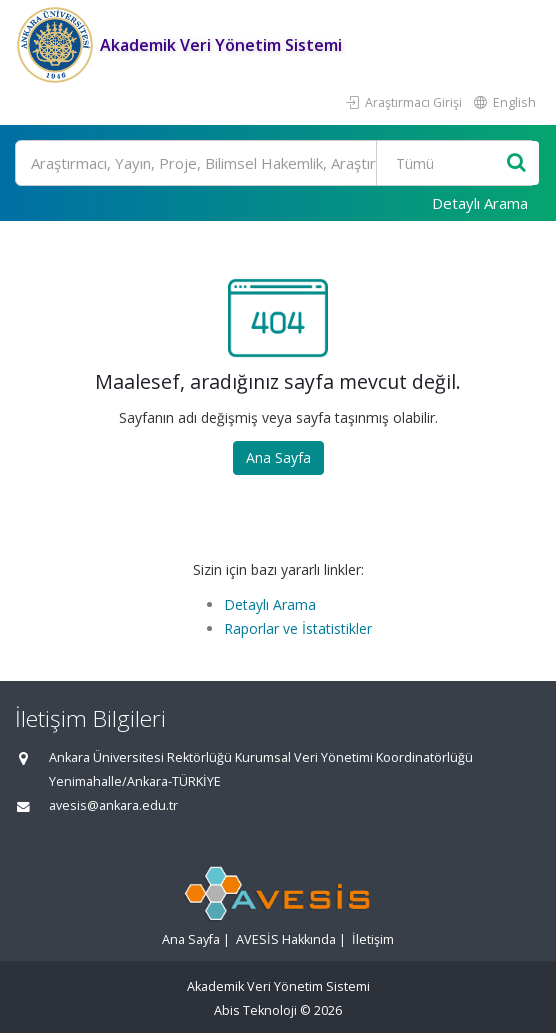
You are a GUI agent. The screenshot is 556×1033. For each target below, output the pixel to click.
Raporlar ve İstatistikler (298, 628)
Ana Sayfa (278, 457)
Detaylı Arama (480, 203)
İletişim (373, 939)
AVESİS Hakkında (286, 939)
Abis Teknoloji (255, 1010)
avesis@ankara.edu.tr (113, 805)
